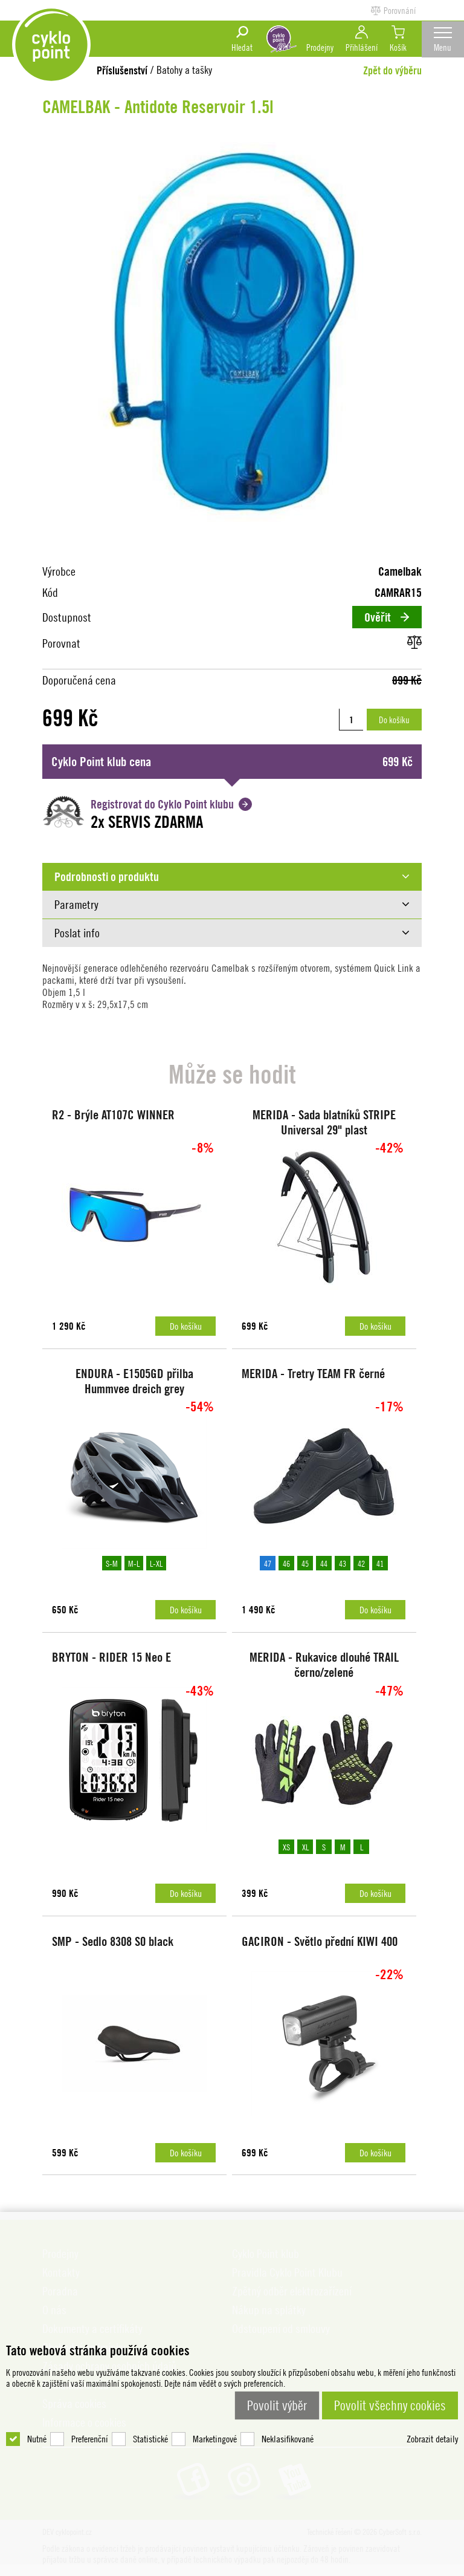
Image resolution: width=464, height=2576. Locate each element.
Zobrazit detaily (432, 2406)
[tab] (232, 876)
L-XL (155, 1566)
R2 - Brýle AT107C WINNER (115, 1114)
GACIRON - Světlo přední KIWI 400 (322, 1949)
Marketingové (215, 2406)
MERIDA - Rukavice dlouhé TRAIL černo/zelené (323, 1671)
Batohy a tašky (184, 69)
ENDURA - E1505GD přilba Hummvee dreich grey (133, 1384)
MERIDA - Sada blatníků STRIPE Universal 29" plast (323, 1122)
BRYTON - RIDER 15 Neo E (113, 1663)
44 (323, 1566)
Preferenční (89, 2406)
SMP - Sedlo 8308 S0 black (115, 1949)
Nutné (37, 2406)
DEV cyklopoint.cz (54, 47)
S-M (111, 1566)
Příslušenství (122, 70)
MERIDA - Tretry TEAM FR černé (315, 1376)
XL (304, 1852)
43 (342, 1566)
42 (360, 1566)
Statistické (150, 2406)
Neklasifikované (288, 2406)
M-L (133, 1566)
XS (285, 1852)
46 (285, 1566)
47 (267, 1566)
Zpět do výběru (392, 70)
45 (304, 1566)
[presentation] (232, 876)
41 (379, 1566)
